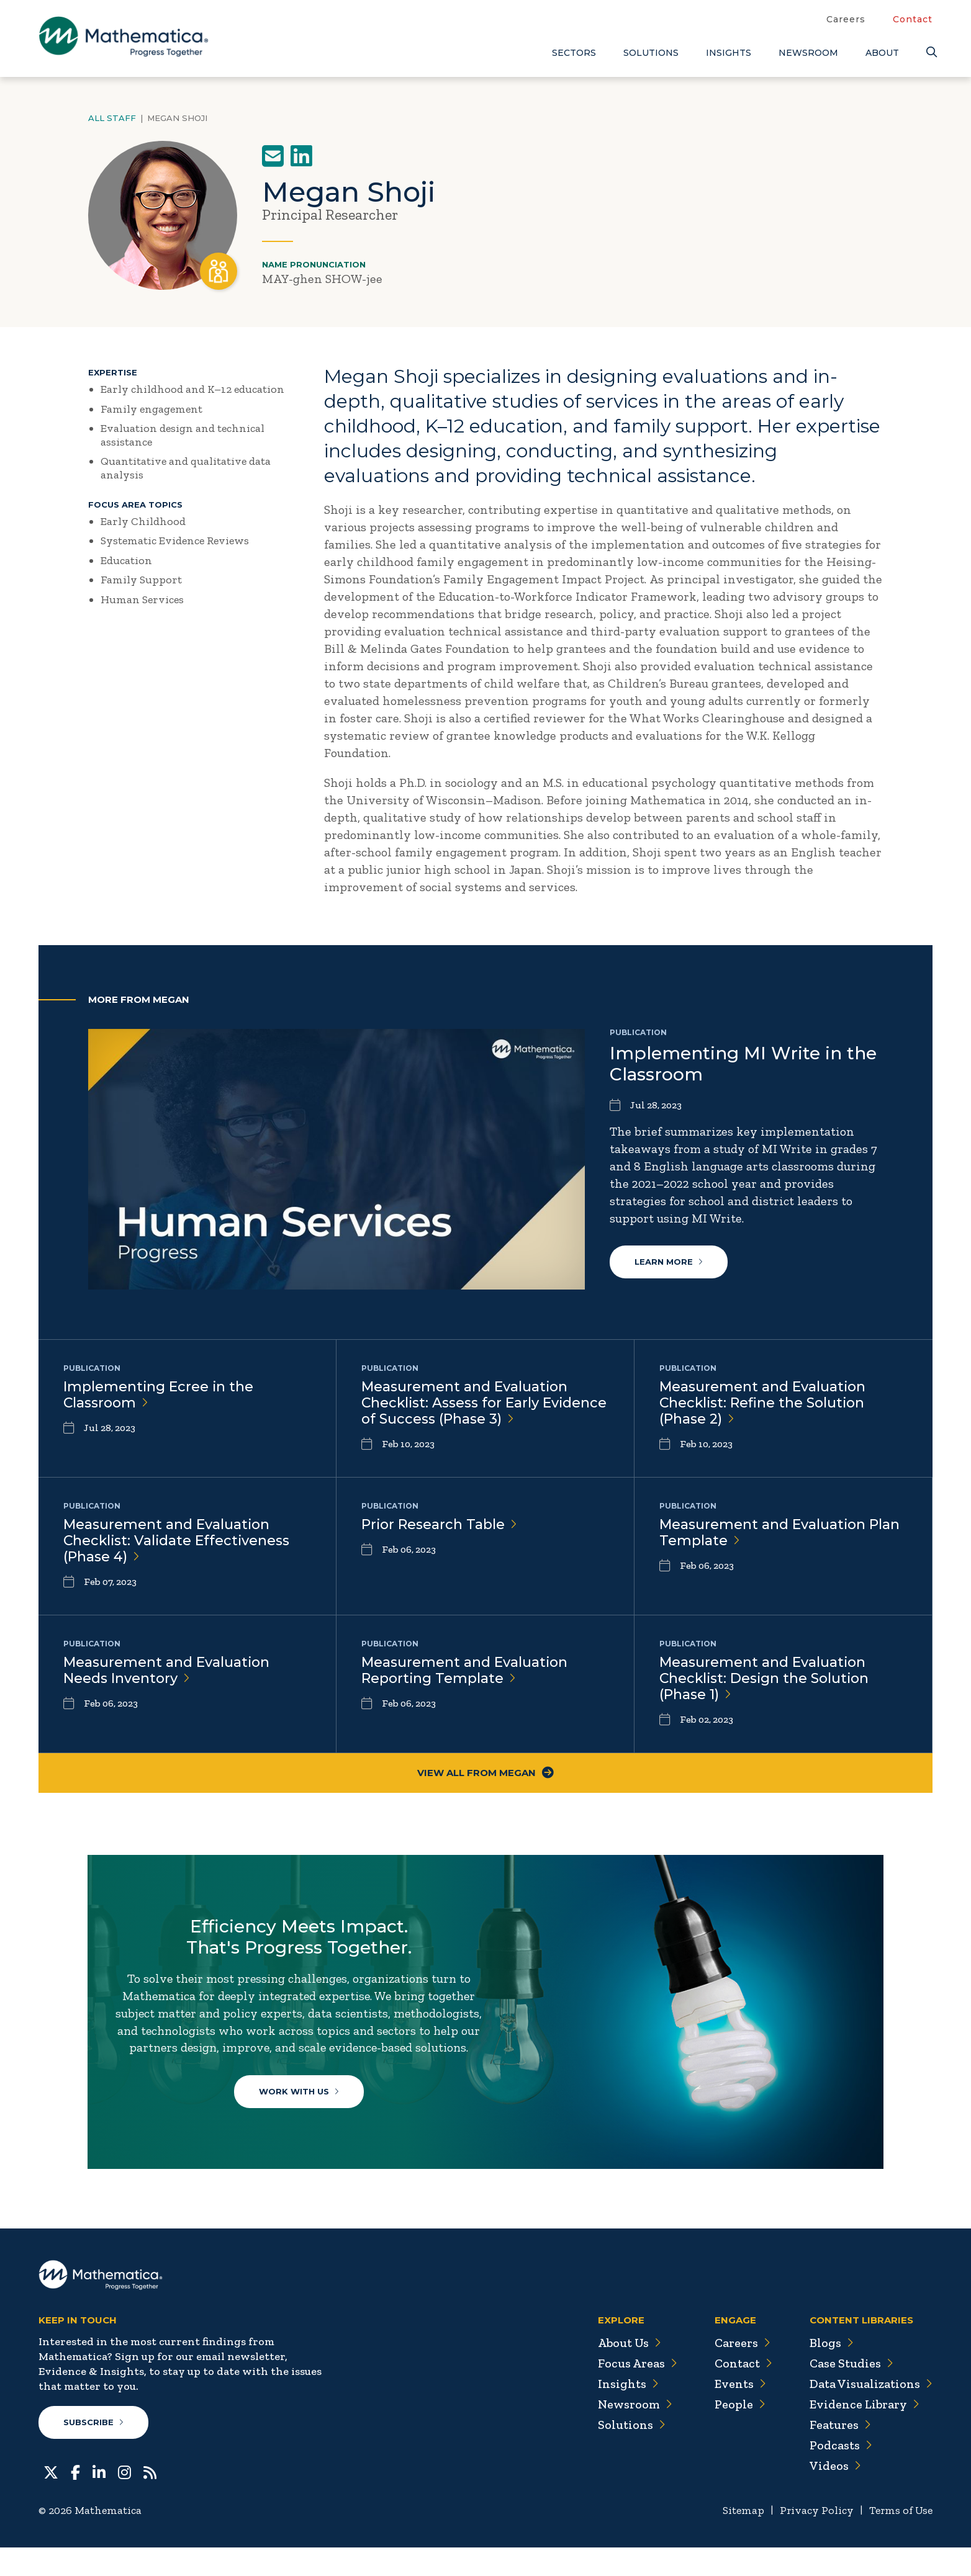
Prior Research (439, 1526)
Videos (834, 2494)
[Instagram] (124, 2500)
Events (737, 2412)
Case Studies (850, 2392)
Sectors (574, 52)
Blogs (830, 2371)
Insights (728, 52)
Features (839, 2453)
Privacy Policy (814, 2539)
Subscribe (93, 2451)
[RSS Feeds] (149, 2500)
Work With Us (300, 2117)
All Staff (112, 118)
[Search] (929, 52)
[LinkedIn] (99, 2500)
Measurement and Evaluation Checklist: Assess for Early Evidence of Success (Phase (485, 1403)
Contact (913, 19)
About (882, 52)
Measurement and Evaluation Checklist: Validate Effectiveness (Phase (177, 1543)
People (736, 2433)
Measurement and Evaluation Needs (166, 1674)
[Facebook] (75, 2500)
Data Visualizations (870, 2412)
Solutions (651, 52)
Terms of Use (900, 2539)
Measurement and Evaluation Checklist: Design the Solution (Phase (765, 1683)
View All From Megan (485, 1779)
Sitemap (740, 2539)
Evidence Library (863, 2433)
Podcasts (840, 2474)
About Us (626, 2371)
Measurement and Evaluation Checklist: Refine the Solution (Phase (763, 1403)
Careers (845, 19)
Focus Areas (634, 2392)
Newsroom (808, 52)
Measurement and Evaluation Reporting (464, 1674)
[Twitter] (50, 2500)
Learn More (669, 1262)
